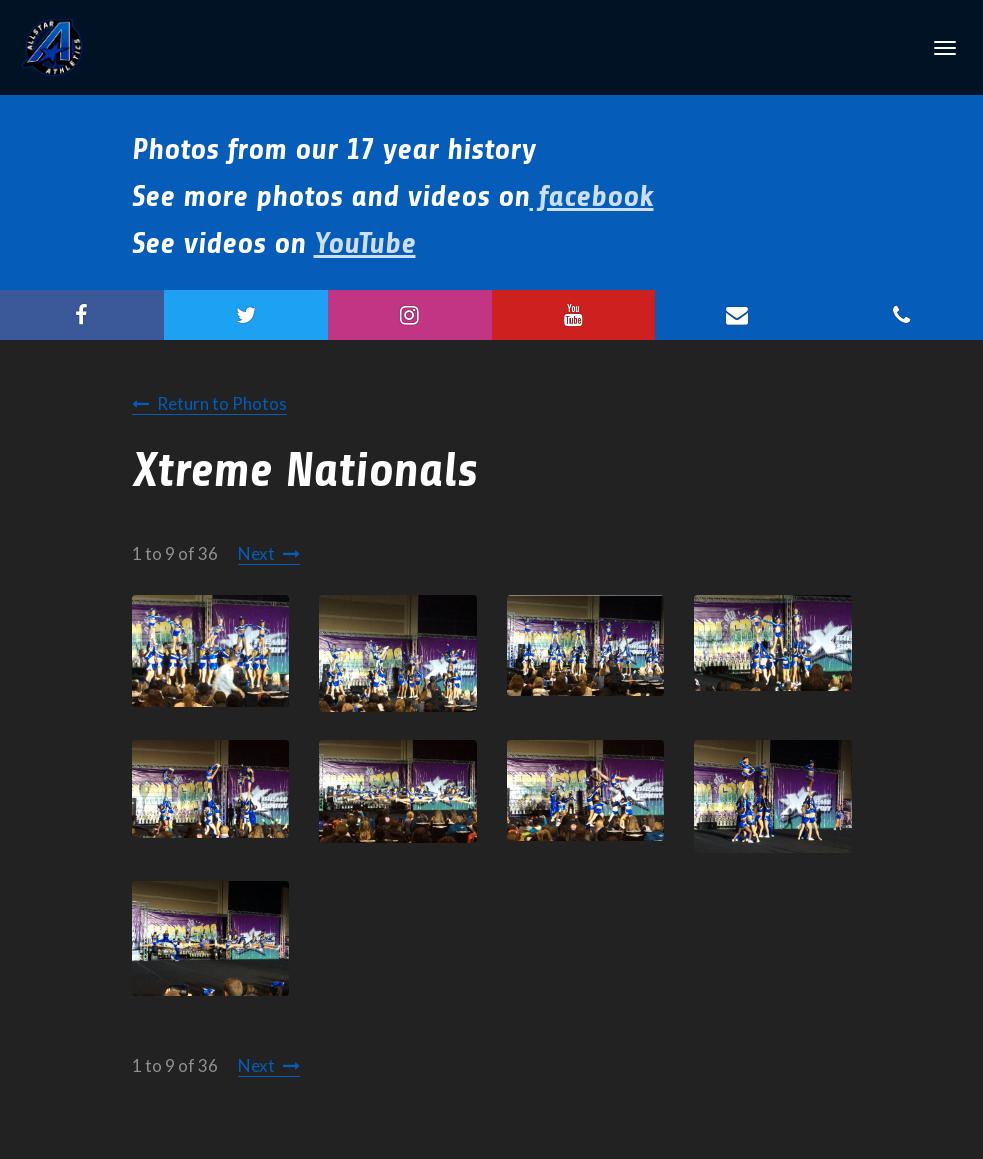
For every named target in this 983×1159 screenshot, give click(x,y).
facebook (592, 196)
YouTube (365, 243)
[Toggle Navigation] (945, 48)
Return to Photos (222, 403)
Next (256, 553)
